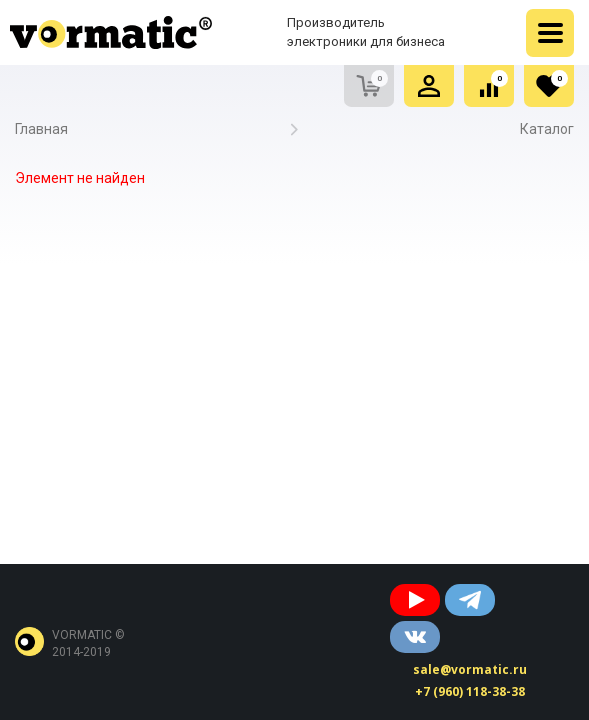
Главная (41, 129)
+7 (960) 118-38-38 (470, 691)
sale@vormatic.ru (470, 669)
